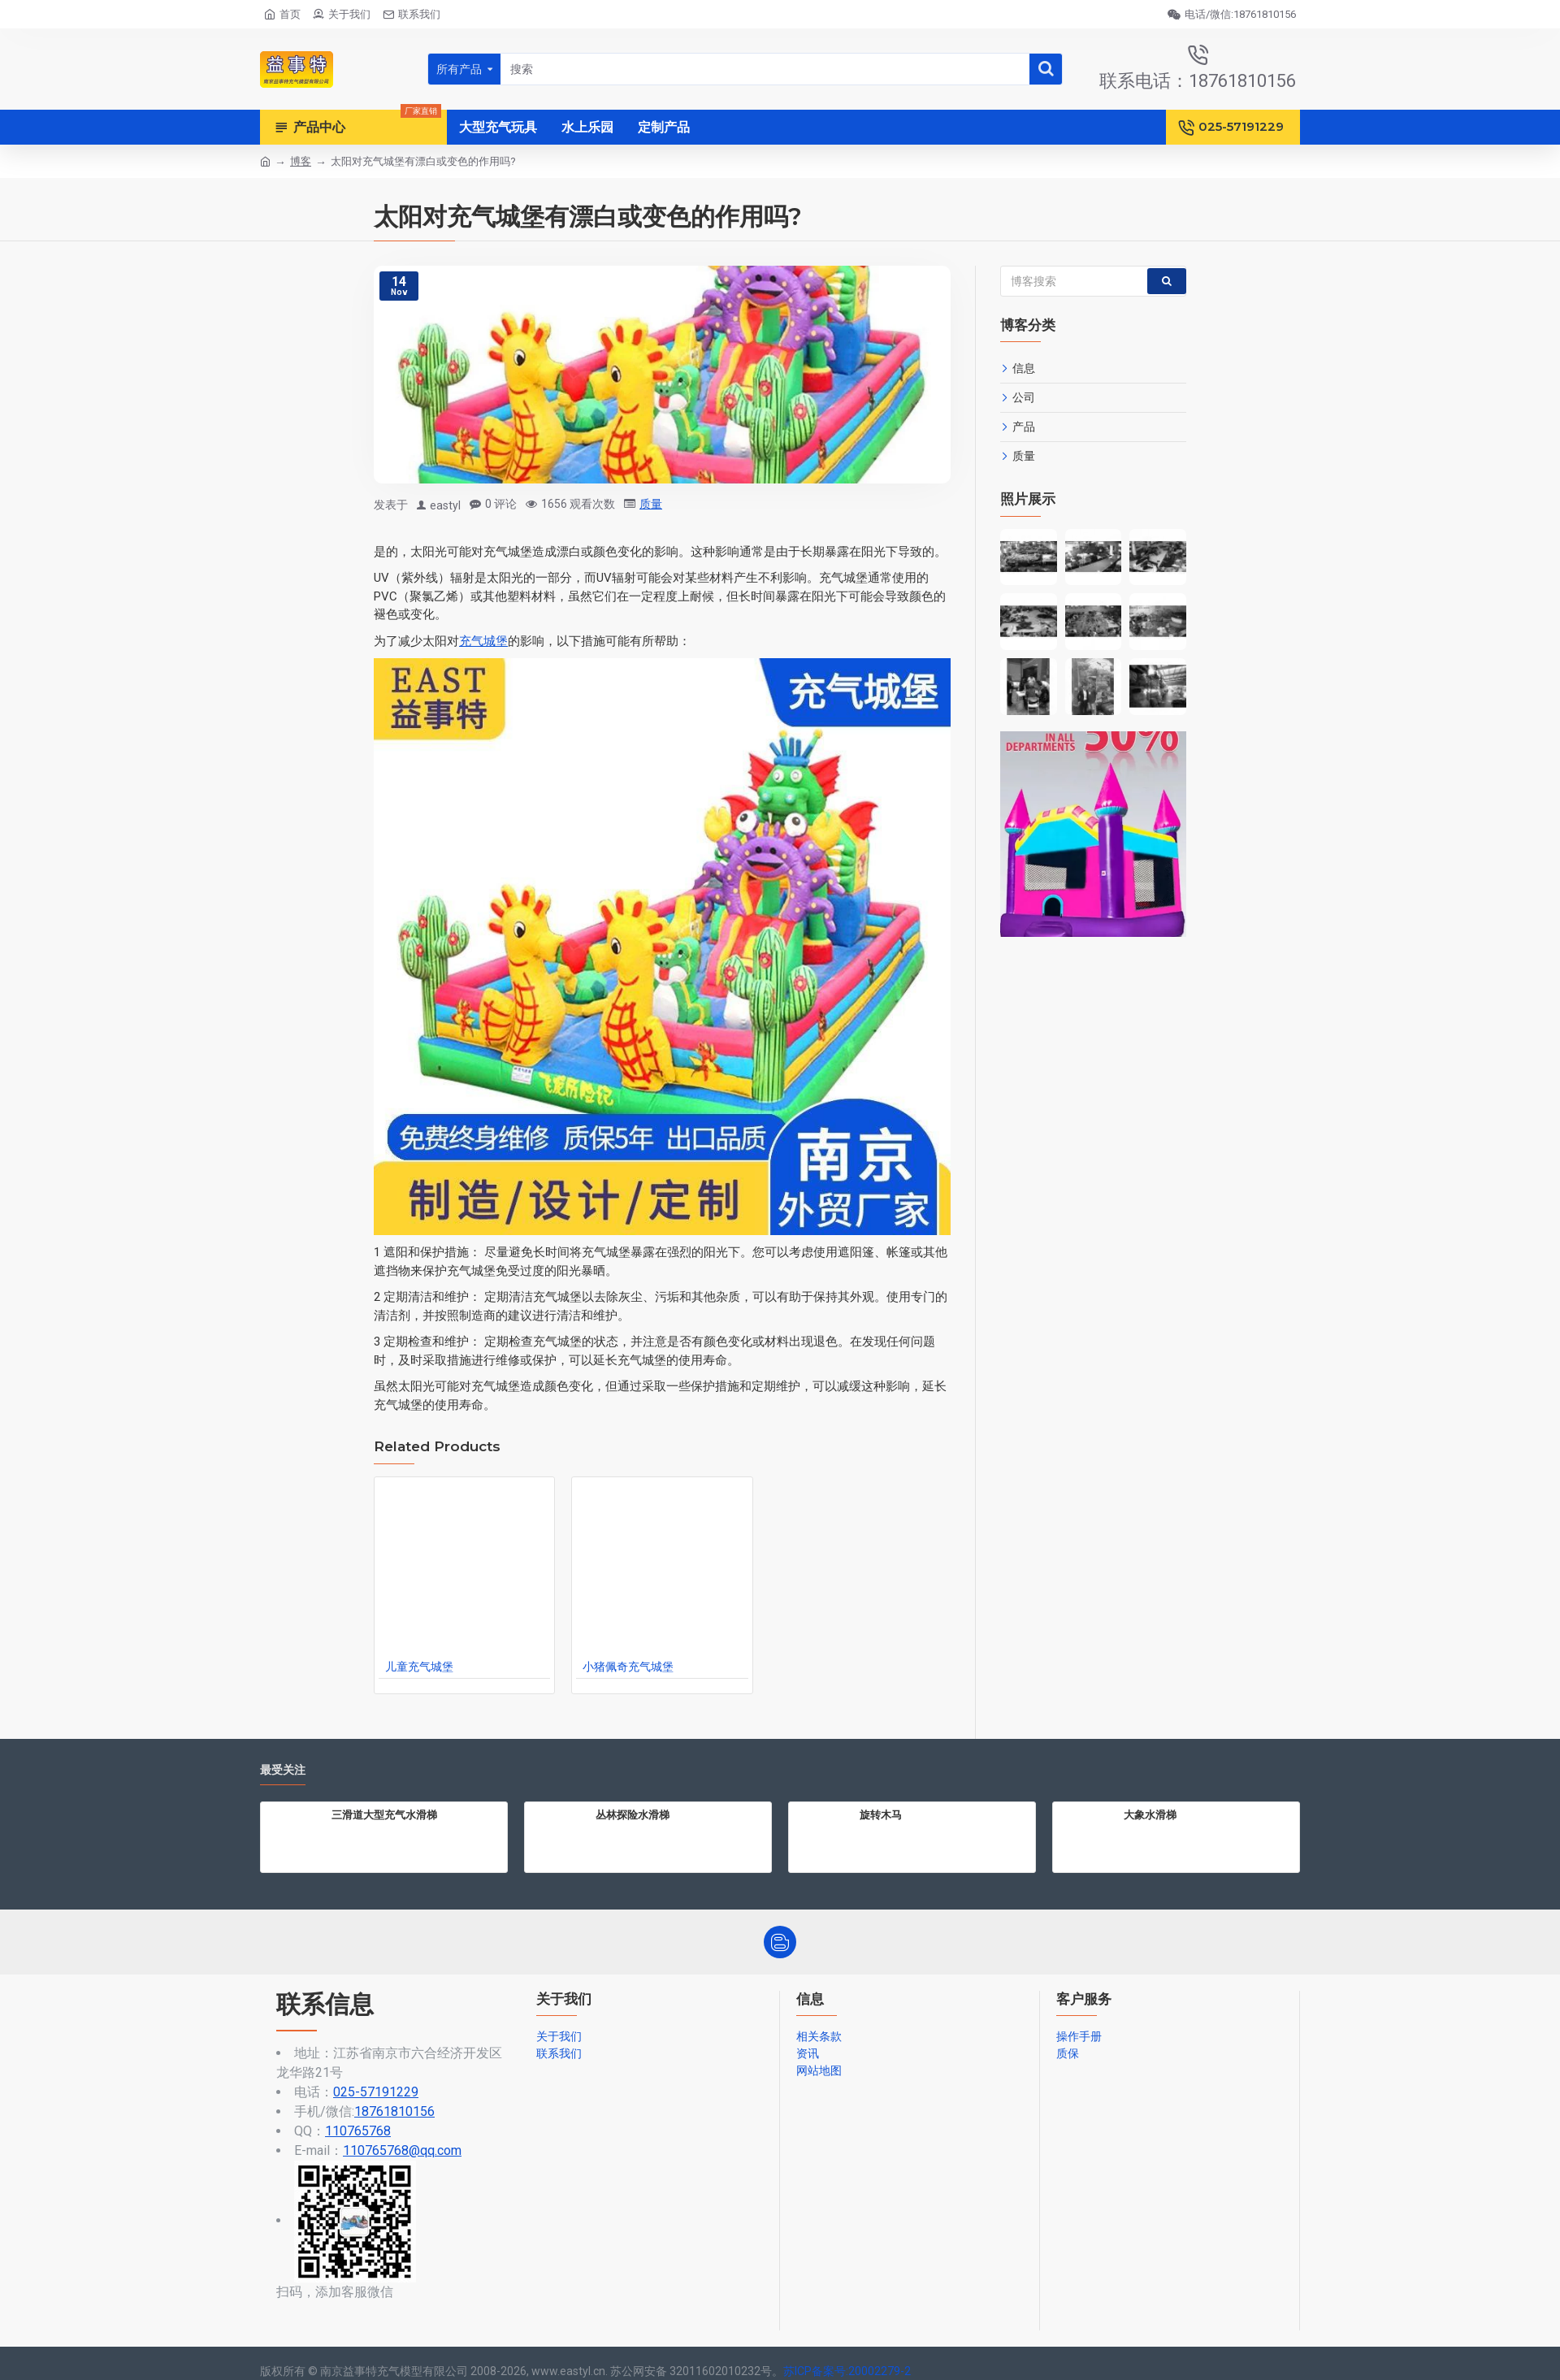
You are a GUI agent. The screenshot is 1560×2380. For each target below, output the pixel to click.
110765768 (358, 2131)
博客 (300, 161)
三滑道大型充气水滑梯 (384, 1814)
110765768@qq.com (402, 2150)
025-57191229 (375, 2092)
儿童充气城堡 (419, 1666)
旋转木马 (881, 1814)
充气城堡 (483, 641)
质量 (650, 503)
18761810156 (394, 2111)
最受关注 (283, 1770)
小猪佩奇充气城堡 (628, 1666)
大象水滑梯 (1150, 1814)
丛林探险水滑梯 (633, 1814)
